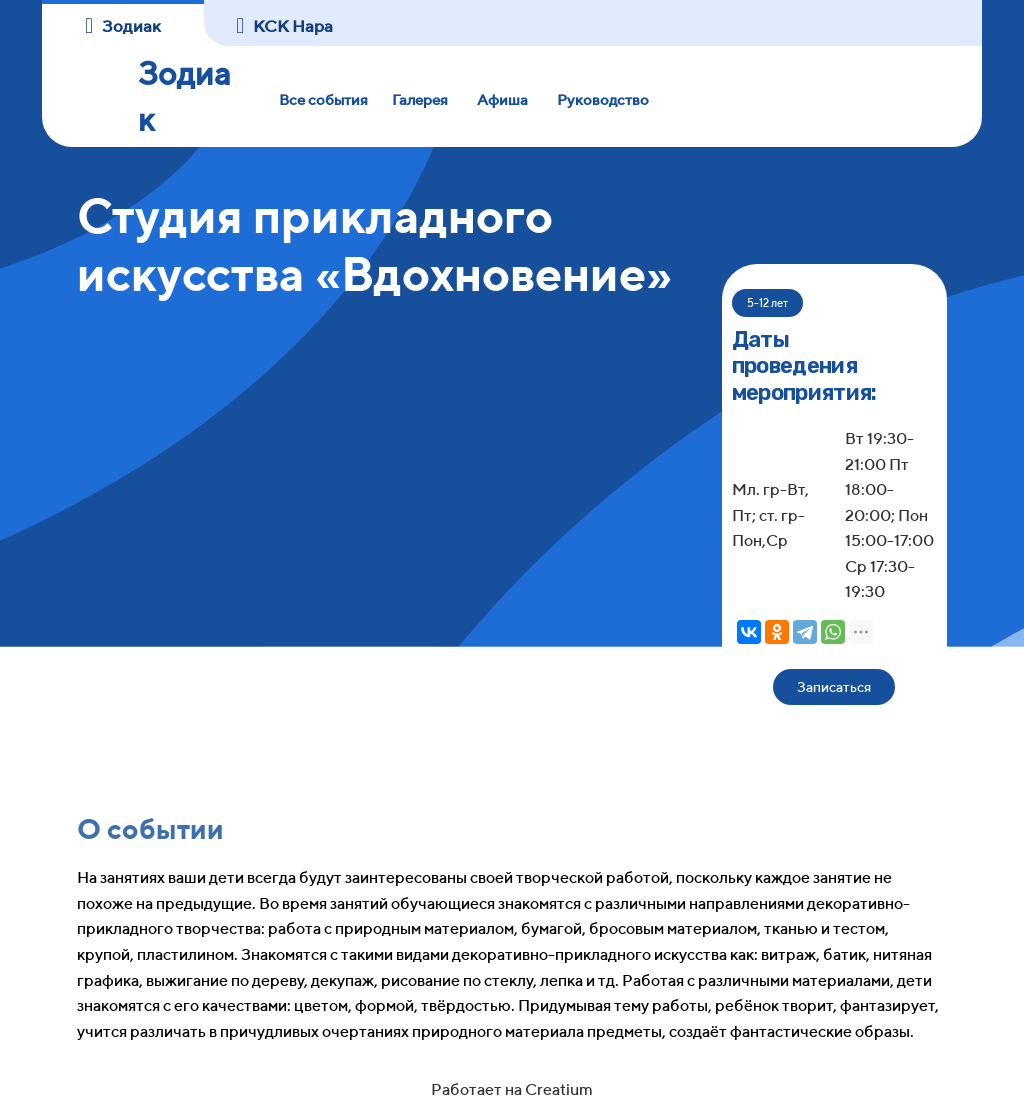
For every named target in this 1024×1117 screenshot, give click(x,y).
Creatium (559, 1089)
